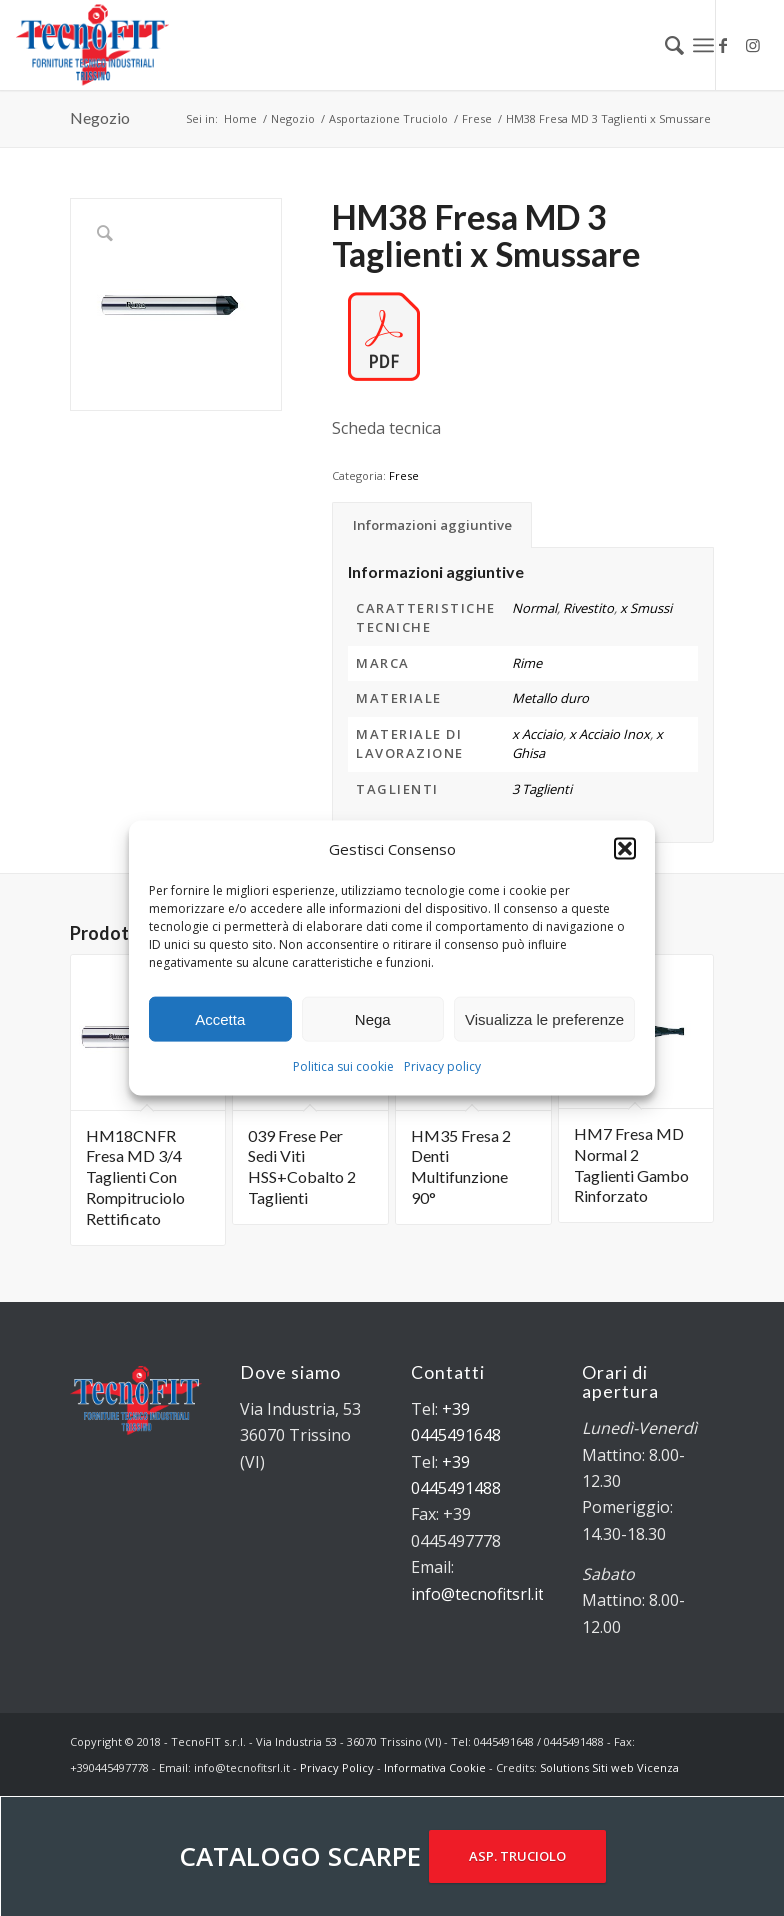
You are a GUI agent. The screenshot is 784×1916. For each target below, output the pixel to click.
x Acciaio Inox (609, 734)
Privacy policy (442, 1066)
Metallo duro (550, 698)
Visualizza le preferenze (544, 1019)
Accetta (220, 1019)
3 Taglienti (542, 789)
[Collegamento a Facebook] (723, 45)
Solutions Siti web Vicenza (609, 1767)
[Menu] (703, 45)
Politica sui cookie (343, 1066)
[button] (625, 849)
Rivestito (588, 608)
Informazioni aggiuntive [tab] (432, 525)
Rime (527, 663)
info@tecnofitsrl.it (477, 1594)
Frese (404, 475)
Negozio (100, 117)
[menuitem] (664, 45)
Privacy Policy (337, 1767)
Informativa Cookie (435, 1767)
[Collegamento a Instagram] (753, 45)
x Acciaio (537, 734)
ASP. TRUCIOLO (517, 1856)
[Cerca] (664, 45)
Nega (373, 1019)
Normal (534, 608)
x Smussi (646, 608)
